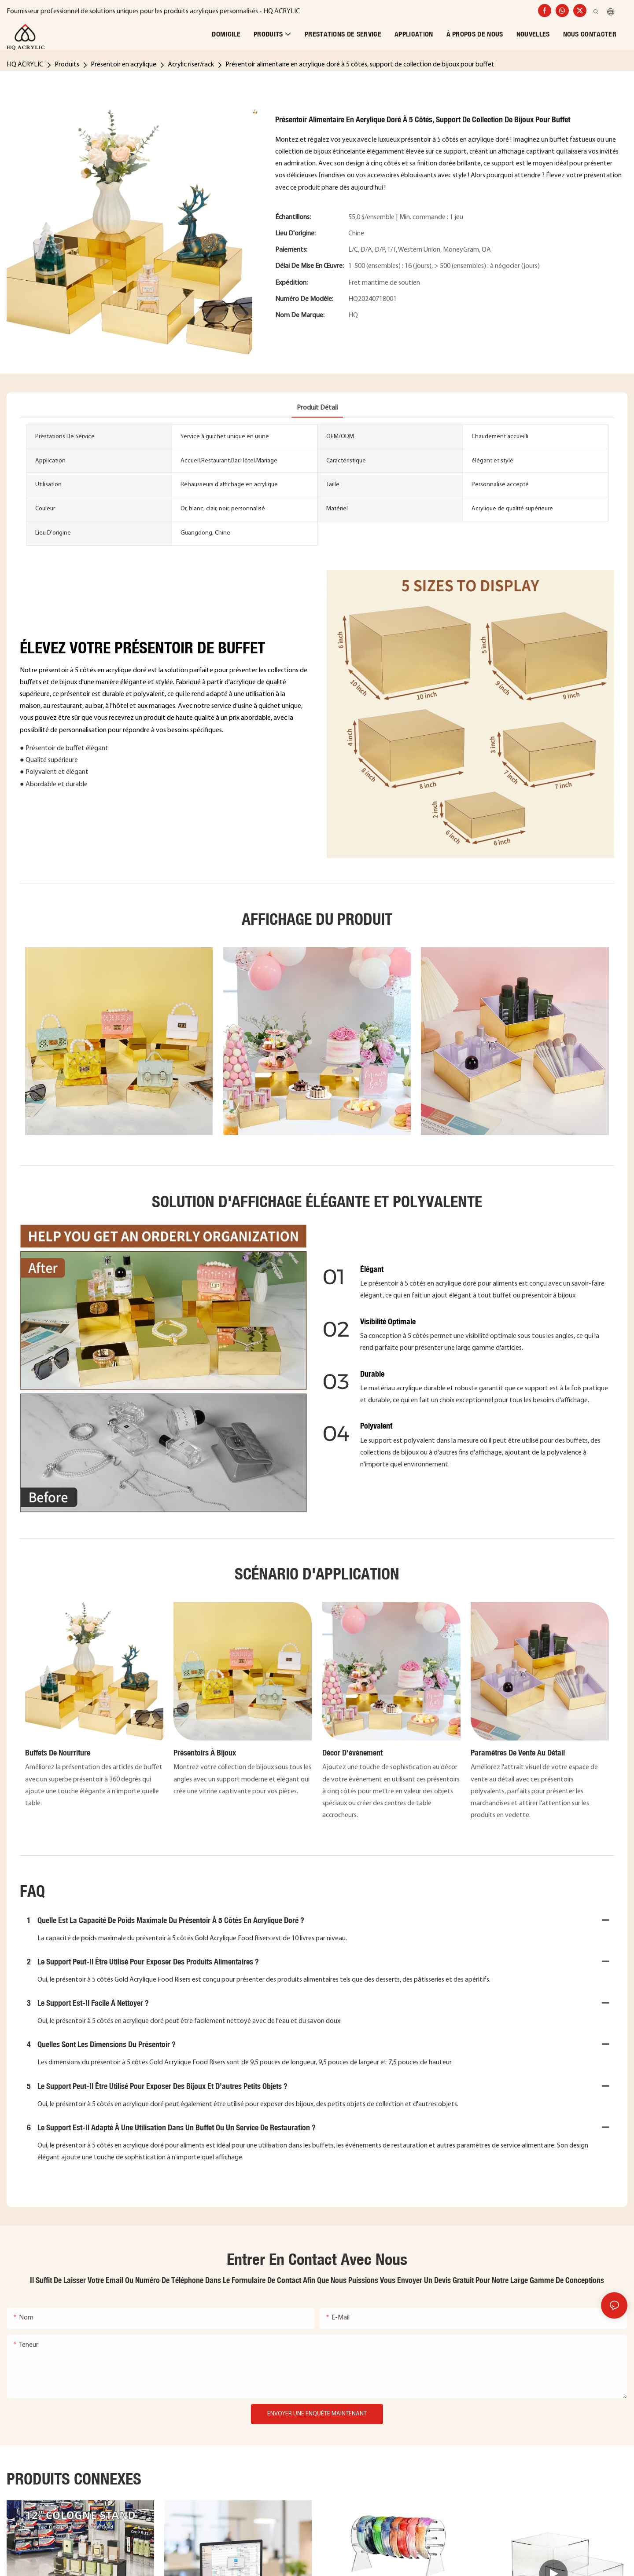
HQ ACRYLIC (25, 64)
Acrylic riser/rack (191, 64)
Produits (67, 64)
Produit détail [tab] (317, 407)
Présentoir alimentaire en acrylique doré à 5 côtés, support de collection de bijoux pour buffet (359, 64)
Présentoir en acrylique (123, 64)
